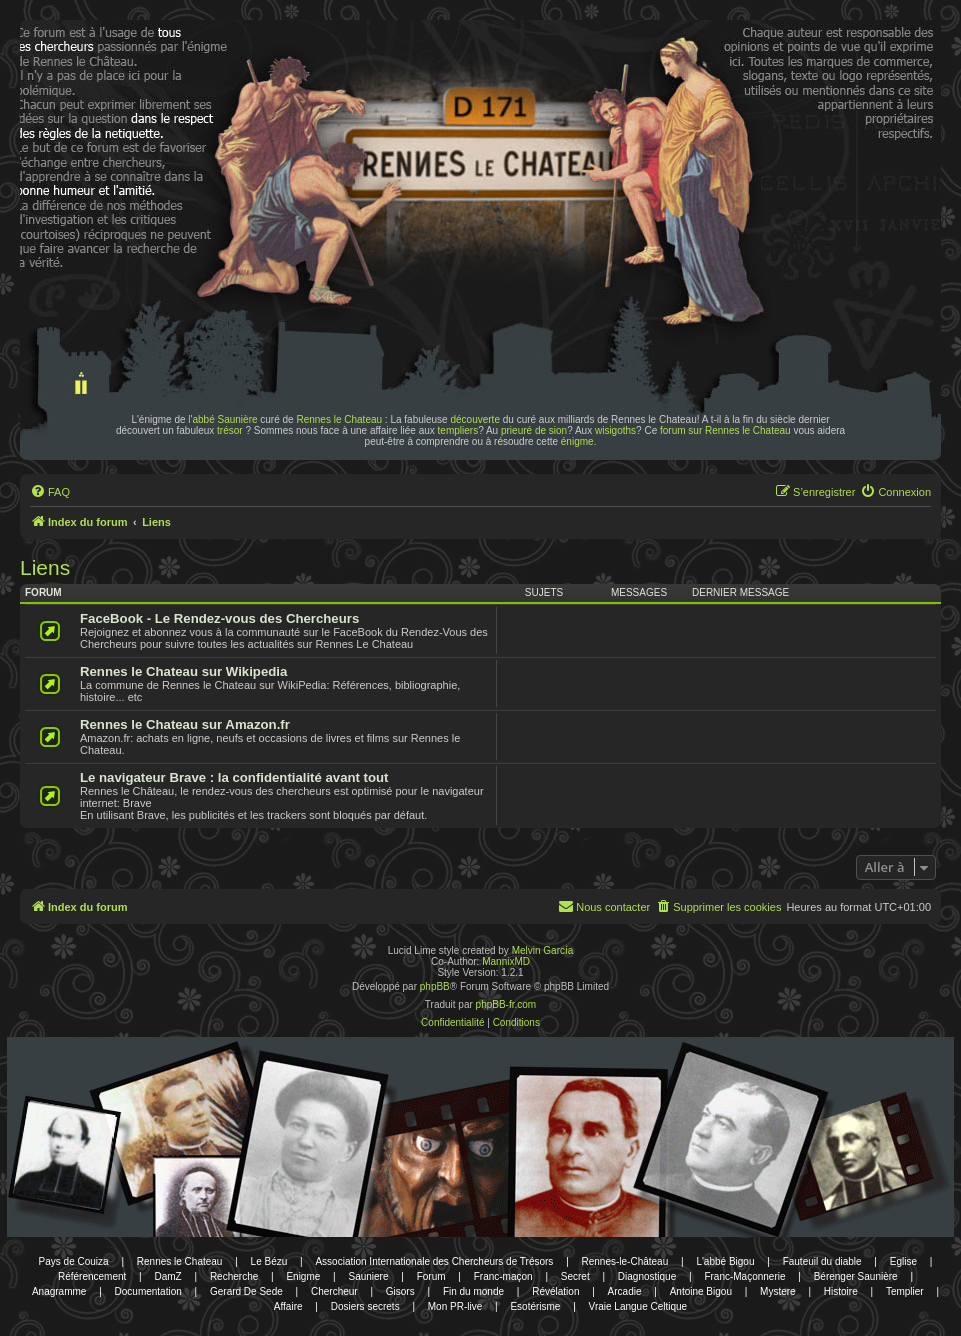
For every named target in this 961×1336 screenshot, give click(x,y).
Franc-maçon (503, 1276)
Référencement (92, 1276)
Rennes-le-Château (625, 1261)
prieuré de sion (534, 430)
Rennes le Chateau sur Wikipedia (183, 671)
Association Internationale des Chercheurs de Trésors (434, 1261)
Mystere (778, 1291)
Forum (431, 1276)
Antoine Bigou (701, 1291)
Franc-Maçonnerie (744, 1276)
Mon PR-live (455, 1306)
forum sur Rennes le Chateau (725, 430)
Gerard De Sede (246, 1291)
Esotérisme (535, 1306)
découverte (474, 419)
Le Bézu (269, 1261)
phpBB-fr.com (506, 1004)
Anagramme (59, 1291)
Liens (45, 567)
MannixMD (506, 961)
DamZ (168, 1276)
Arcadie (625, 1291)
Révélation (555, 1291)
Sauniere (368, 1276)
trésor (230, 430)
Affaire (288, 1306)
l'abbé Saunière (222, 419)
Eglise (903, 1261)
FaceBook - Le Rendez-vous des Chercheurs (219, 618)
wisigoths (615, 430)
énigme (577, 441)
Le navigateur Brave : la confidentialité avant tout (234, 777)
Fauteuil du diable (822, 1261)
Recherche (234, 1276)
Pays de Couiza (74, 1261)
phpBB (435, 986)
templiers (458, 430)
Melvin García (543, 950)
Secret (575, 1276)
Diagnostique (647, 1276)
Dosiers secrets (365, 1306)
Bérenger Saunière (856, 1276)
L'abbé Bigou (725, 1261)
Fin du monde (473, 1291)
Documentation (148, 1291)
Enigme (303, 1276)
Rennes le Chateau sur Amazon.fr (185, 724)
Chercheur (334, 1291)
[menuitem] (50, 492)
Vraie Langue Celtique (638, 1306)
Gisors (400, 1291)
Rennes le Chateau (339, 419)
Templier (905, 1291)
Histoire (841, 1291)
